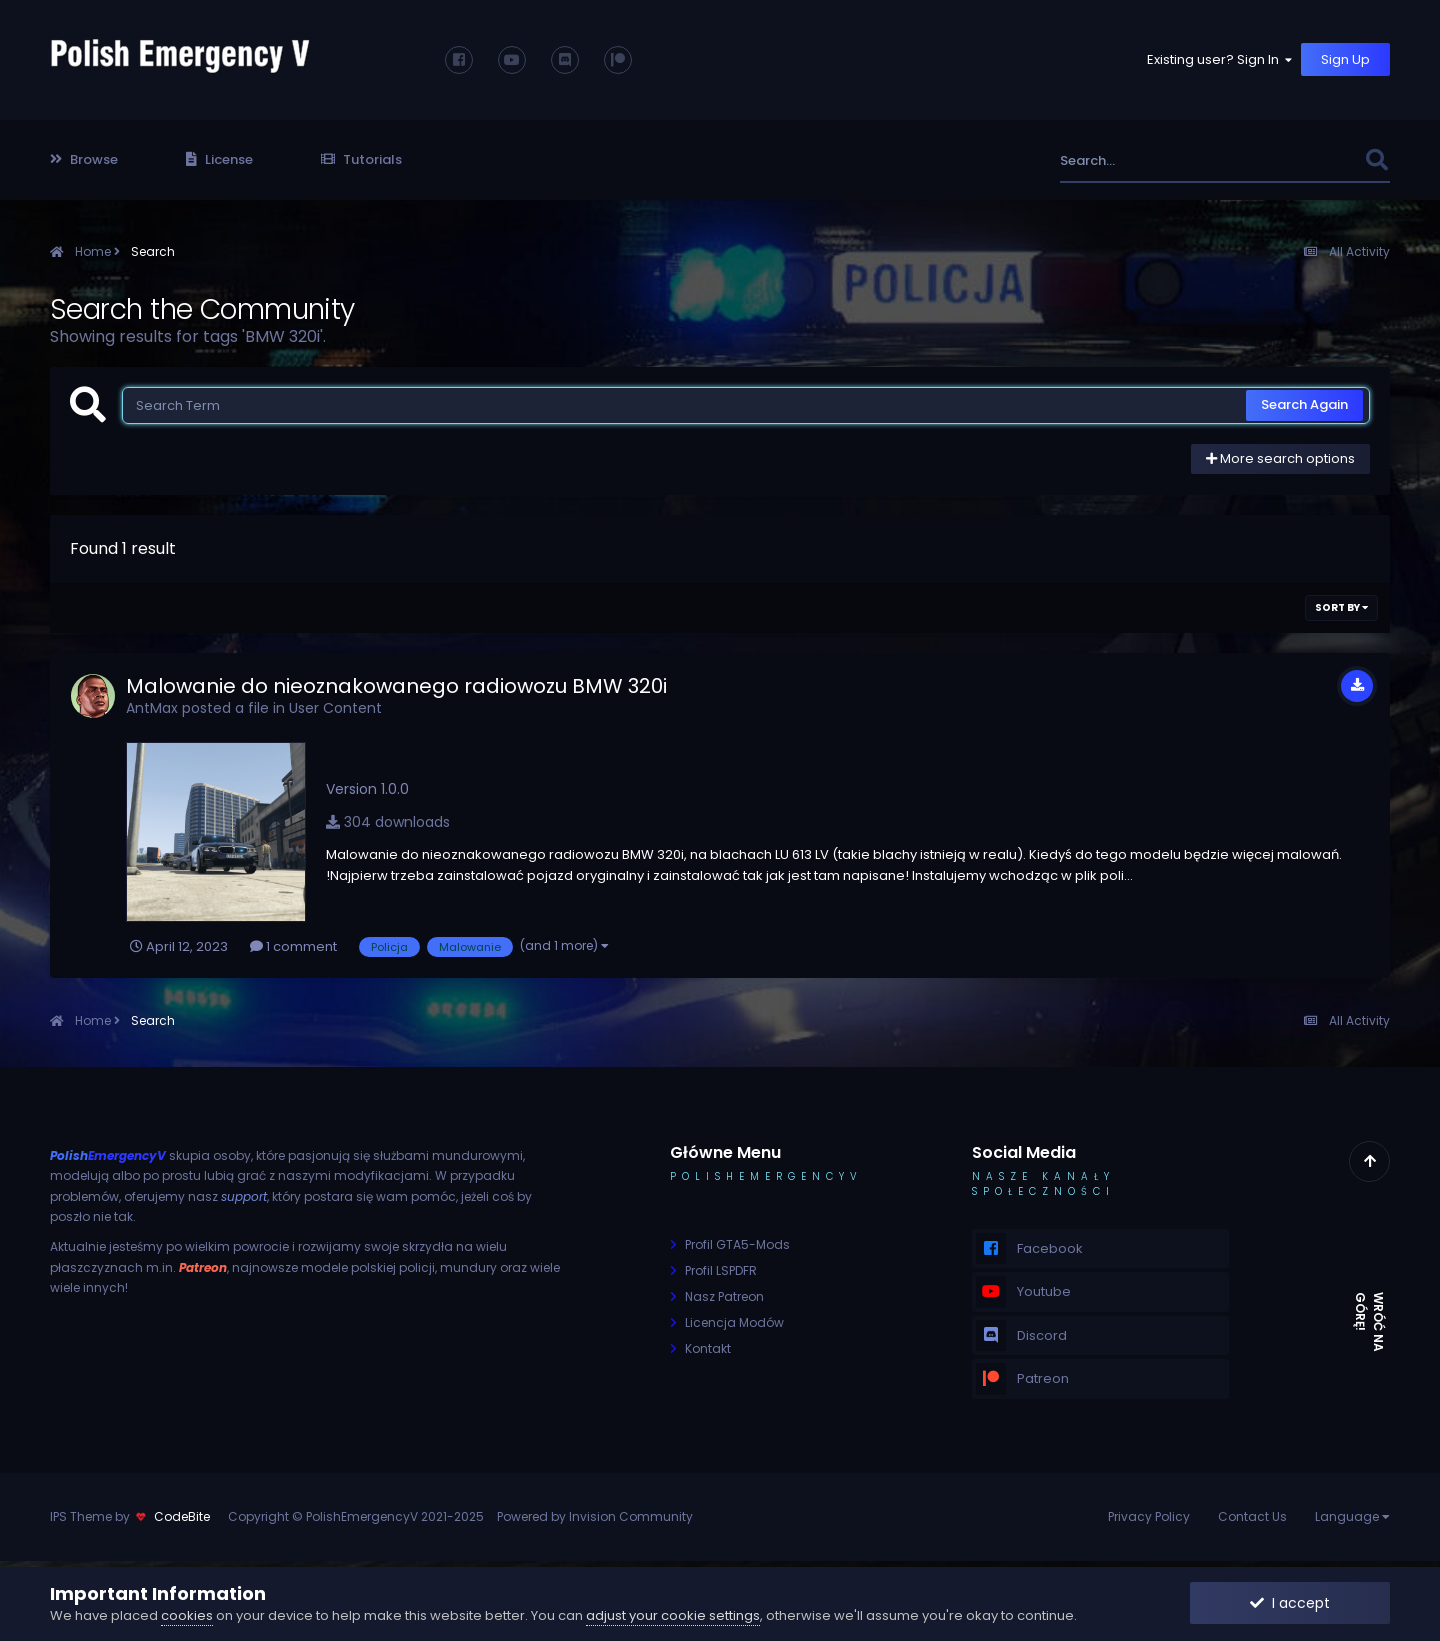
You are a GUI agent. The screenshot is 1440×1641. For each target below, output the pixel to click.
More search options (1280, 458)
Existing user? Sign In (1221, 59)
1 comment (293, 946)
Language (1352, 1516)
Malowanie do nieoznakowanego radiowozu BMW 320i (396, 686)
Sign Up (1345, 59)
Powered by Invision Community (595, 1516)
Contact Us (1252, 1516)
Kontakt (708, 1348)
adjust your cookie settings (673, 1615)
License (219, 159)
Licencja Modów (734, 1322)
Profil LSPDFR (721, 1270)
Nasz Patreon (724, 1296)
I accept (1290, 1603)
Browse (84, 159)
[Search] (1158, 160)
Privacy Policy (1149, 1516)
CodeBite (182, 1516)
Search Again (1304, 404)
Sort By (1341, 607)
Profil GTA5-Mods (737, 1244)
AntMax (152, 708)
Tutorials (361, 159)
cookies (187, 1615)
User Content (335, 708)
